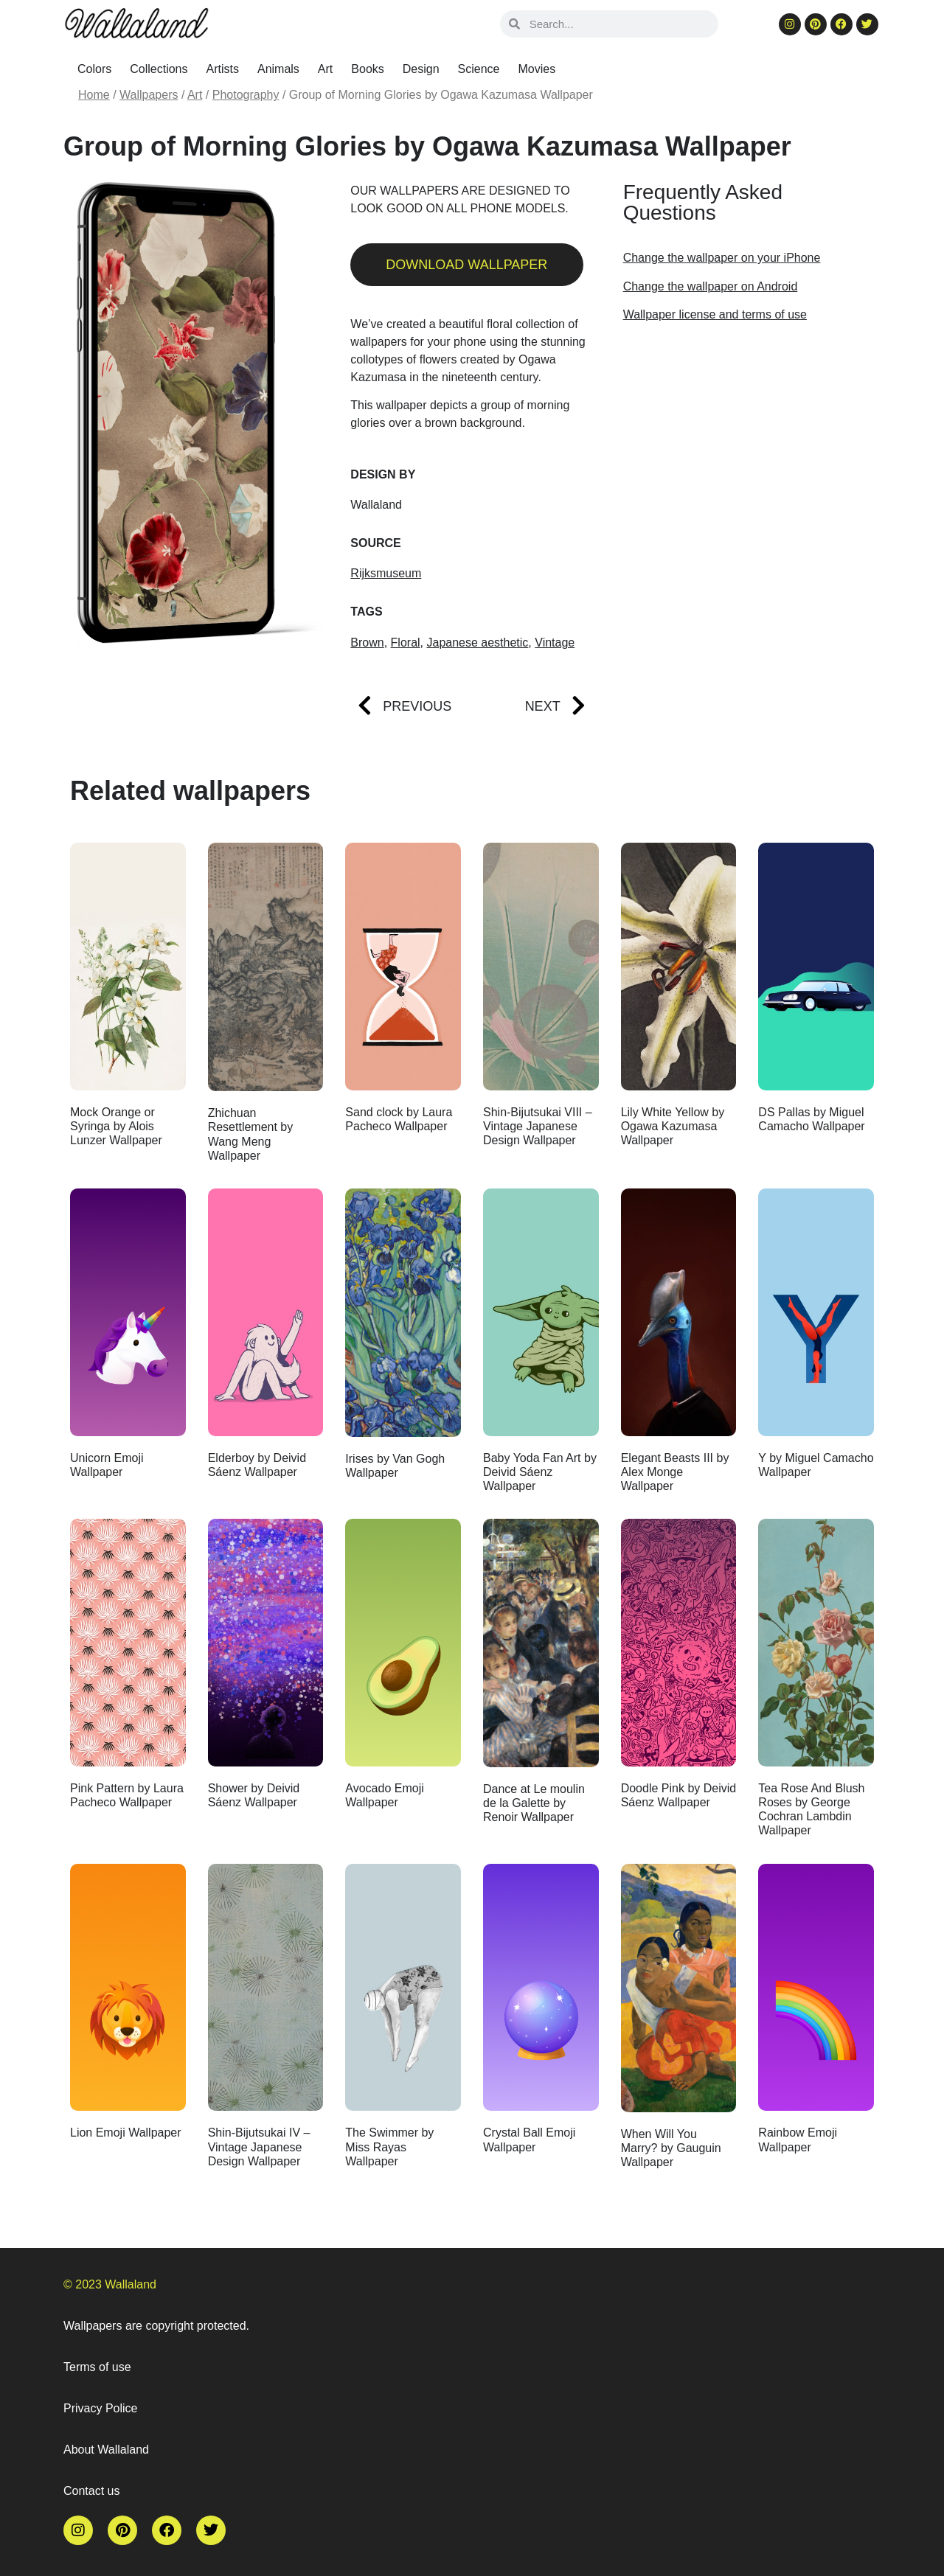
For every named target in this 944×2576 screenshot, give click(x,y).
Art (325, 69)
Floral (405, 642)
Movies (537, 69)
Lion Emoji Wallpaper (125, 2132)
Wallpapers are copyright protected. (156, 2325)
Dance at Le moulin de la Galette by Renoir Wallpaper (534, 1803)
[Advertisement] (744, 452)
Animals (278, 69)
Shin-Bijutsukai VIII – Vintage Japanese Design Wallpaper (537, 1126)
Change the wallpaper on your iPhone (722, 257)
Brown (367, 642)
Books (367, 69)
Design (421, 69)
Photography (246, 94)
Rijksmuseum (385, 573)
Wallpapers (148, 94)
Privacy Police (100, 2408)
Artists (222, 69)
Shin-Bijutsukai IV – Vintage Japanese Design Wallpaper (259, 2146)
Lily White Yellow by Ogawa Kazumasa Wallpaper (673, 1126)
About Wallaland (106, 2449)
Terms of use (97, 2367)
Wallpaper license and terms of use (715, 314)
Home (94, 94)
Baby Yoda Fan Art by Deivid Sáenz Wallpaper (540, 1472)
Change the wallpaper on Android (710, 286)
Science (479, 69)
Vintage (555, 642)
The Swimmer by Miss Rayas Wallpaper (389, 2146)
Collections (158, 69)
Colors (94, 69)
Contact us (91, 2491)
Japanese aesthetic (477, 642)
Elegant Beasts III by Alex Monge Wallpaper (675, 1472)
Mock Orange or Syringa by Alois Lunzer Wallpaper (116, 1126)
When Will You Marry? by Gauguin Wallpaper (671, 2148)
